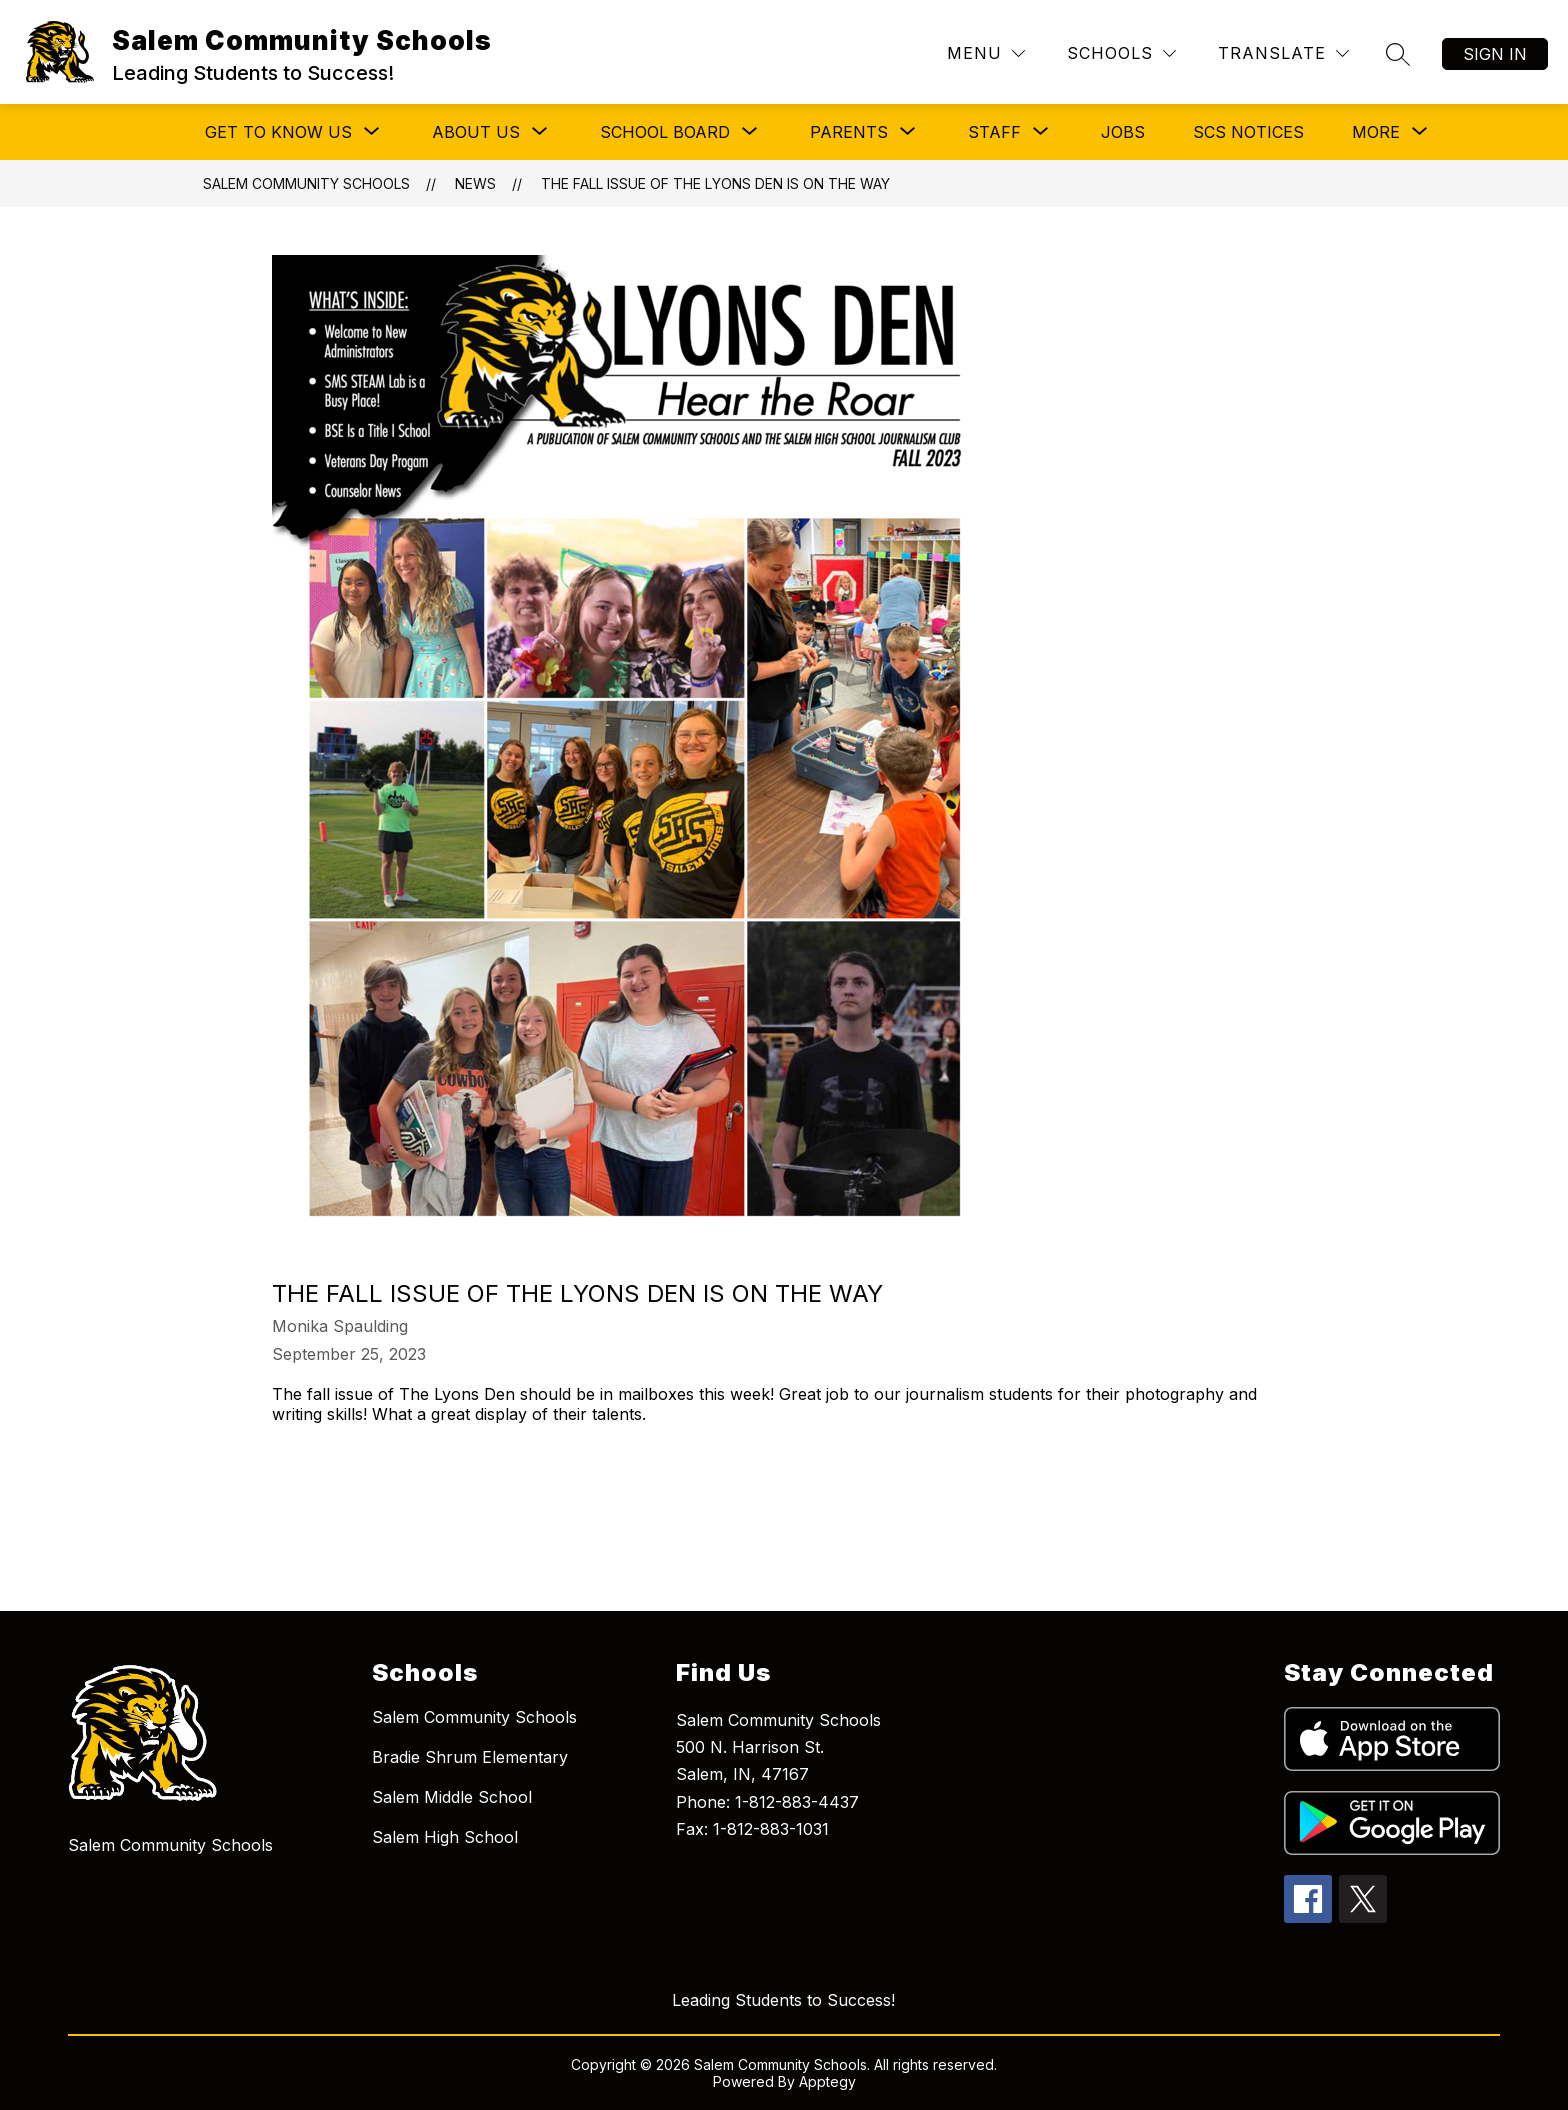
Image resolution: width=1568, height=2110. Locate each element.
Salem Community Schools (306, 183)
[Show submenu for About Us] (476, 132)
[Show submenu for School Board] (665, 132)
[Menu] (986, 53)
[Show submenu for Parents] (849, 132)
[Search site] (1398, 54)
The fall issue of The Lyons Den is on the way (715, 183)
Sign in (1495, 54)
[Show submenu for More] (1376, 132)
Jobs (1123, 132)
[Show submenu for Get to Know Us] (278, 132)
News (475, 183)
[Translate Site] (1283, 53)
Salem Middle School (452, 1797)
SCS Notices (1248, 132)
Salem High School (445, 1837)
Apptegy (827, 2081)
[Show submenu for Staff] (994, 132)
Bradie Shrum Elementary (470, 1757)
